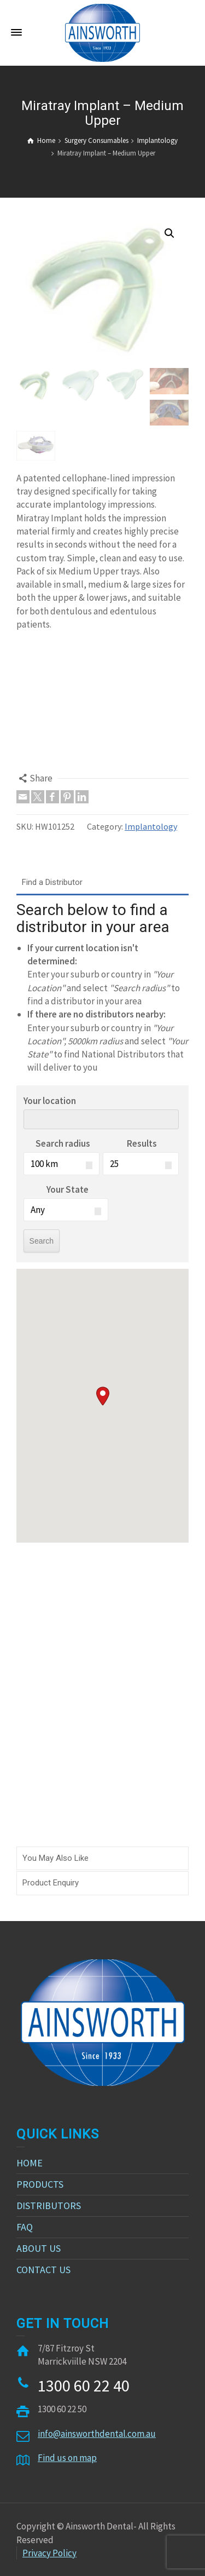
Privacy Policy (49, 2553)
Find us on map (67, 2458)
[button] (102, 1396)
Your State (67, 1189)
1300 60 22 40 (84, 2385)
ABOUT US (38, 2248)
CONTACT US (43, 2269)
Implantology (151, 826)
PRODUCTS (39, 2184)
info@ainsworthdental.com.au (97, 2434)
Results (142, 1143)
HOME (29, 2163)
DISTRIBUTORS (48, 2205)
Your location (50, 1101)
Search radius (63, 1143)
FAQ (24, 2227)
